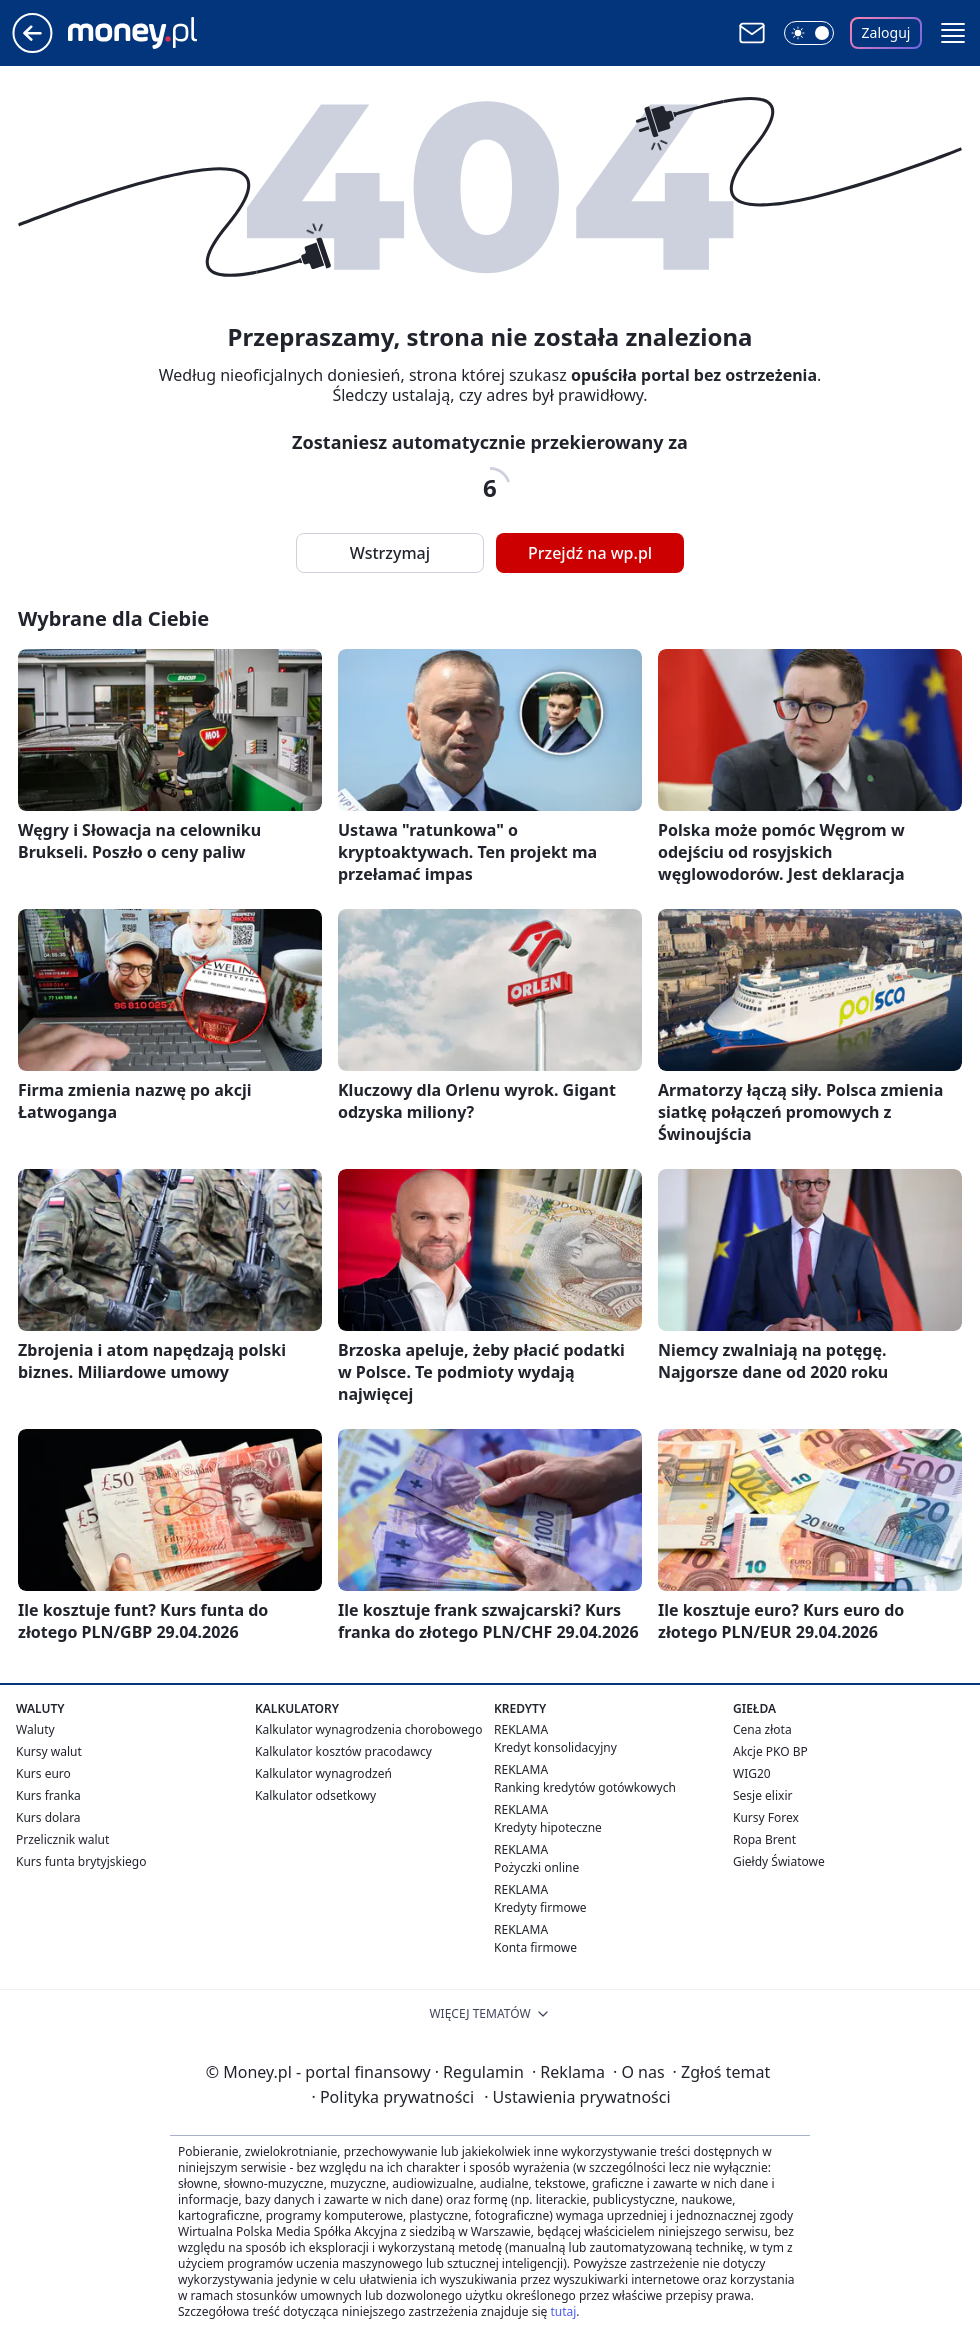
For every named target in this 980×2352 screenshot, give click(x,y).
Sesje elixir (762, 1795)
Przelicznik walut (62, 1839)
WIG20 (752, 1773)
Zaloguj (886, 32)
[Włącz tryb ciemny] (809, 33)
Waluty (35, 1729)
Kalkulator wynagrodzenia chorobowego (368, 1729)
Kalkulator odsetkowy (315, 1795)
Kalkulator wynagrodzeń (323, 1773)
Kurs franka (48, 1795)
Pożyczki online (536, 1867)
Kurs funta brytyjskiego (81, 1861)
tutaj (563, 2311)
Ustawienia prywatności (577, 2097)
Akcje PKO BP (770, 1751)
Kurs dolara (48, 1817)
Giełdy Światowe (779, 1861)
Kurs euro (43, 1773)
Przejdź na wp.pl (590, 553)
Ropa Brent (764, 1839)
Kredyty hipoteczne (548, 1827)
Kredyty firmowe (540, 1907)
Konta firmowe (535, 1947)
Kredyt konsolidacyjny (555, 1747)
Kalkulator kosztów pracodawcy (343, 1751)
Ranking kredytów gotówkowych (585, 1787)
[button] (953, 33)
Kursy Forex (766, 1817)
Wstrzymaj (390, 553)
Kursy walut (49, 1751)
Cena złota (762, 1729)
